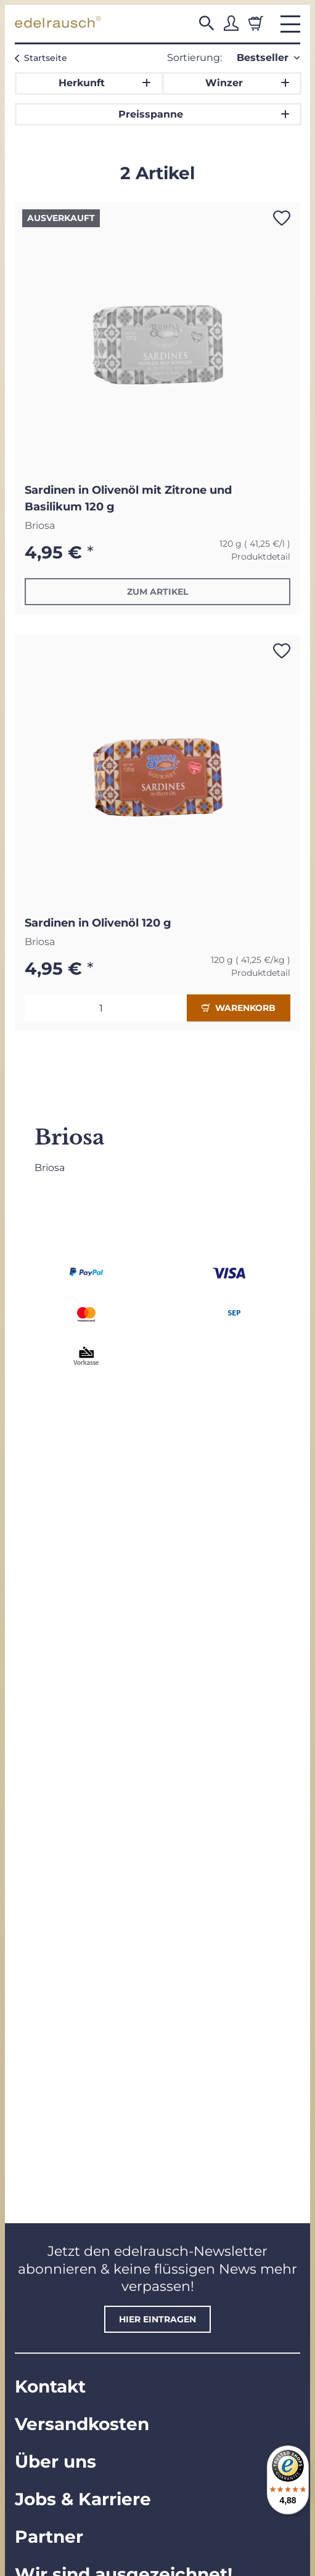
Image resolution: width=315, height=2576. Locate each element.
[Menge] (106, 1007)
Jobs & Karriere (83, 2499)
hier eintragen (157, 2319)
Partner (49, 2536)
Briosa (40, 525)
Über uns (55, 2461)
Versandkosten (82, 2423)
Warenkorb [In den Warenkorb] (239, 1007)
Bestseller (262, 57)
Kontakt (50, 2386)
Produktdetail (260, 556)
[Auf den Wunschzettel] (281, 218)
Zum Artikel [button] (157, 591)
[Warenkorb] (256, 23)
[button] (206, 23)
